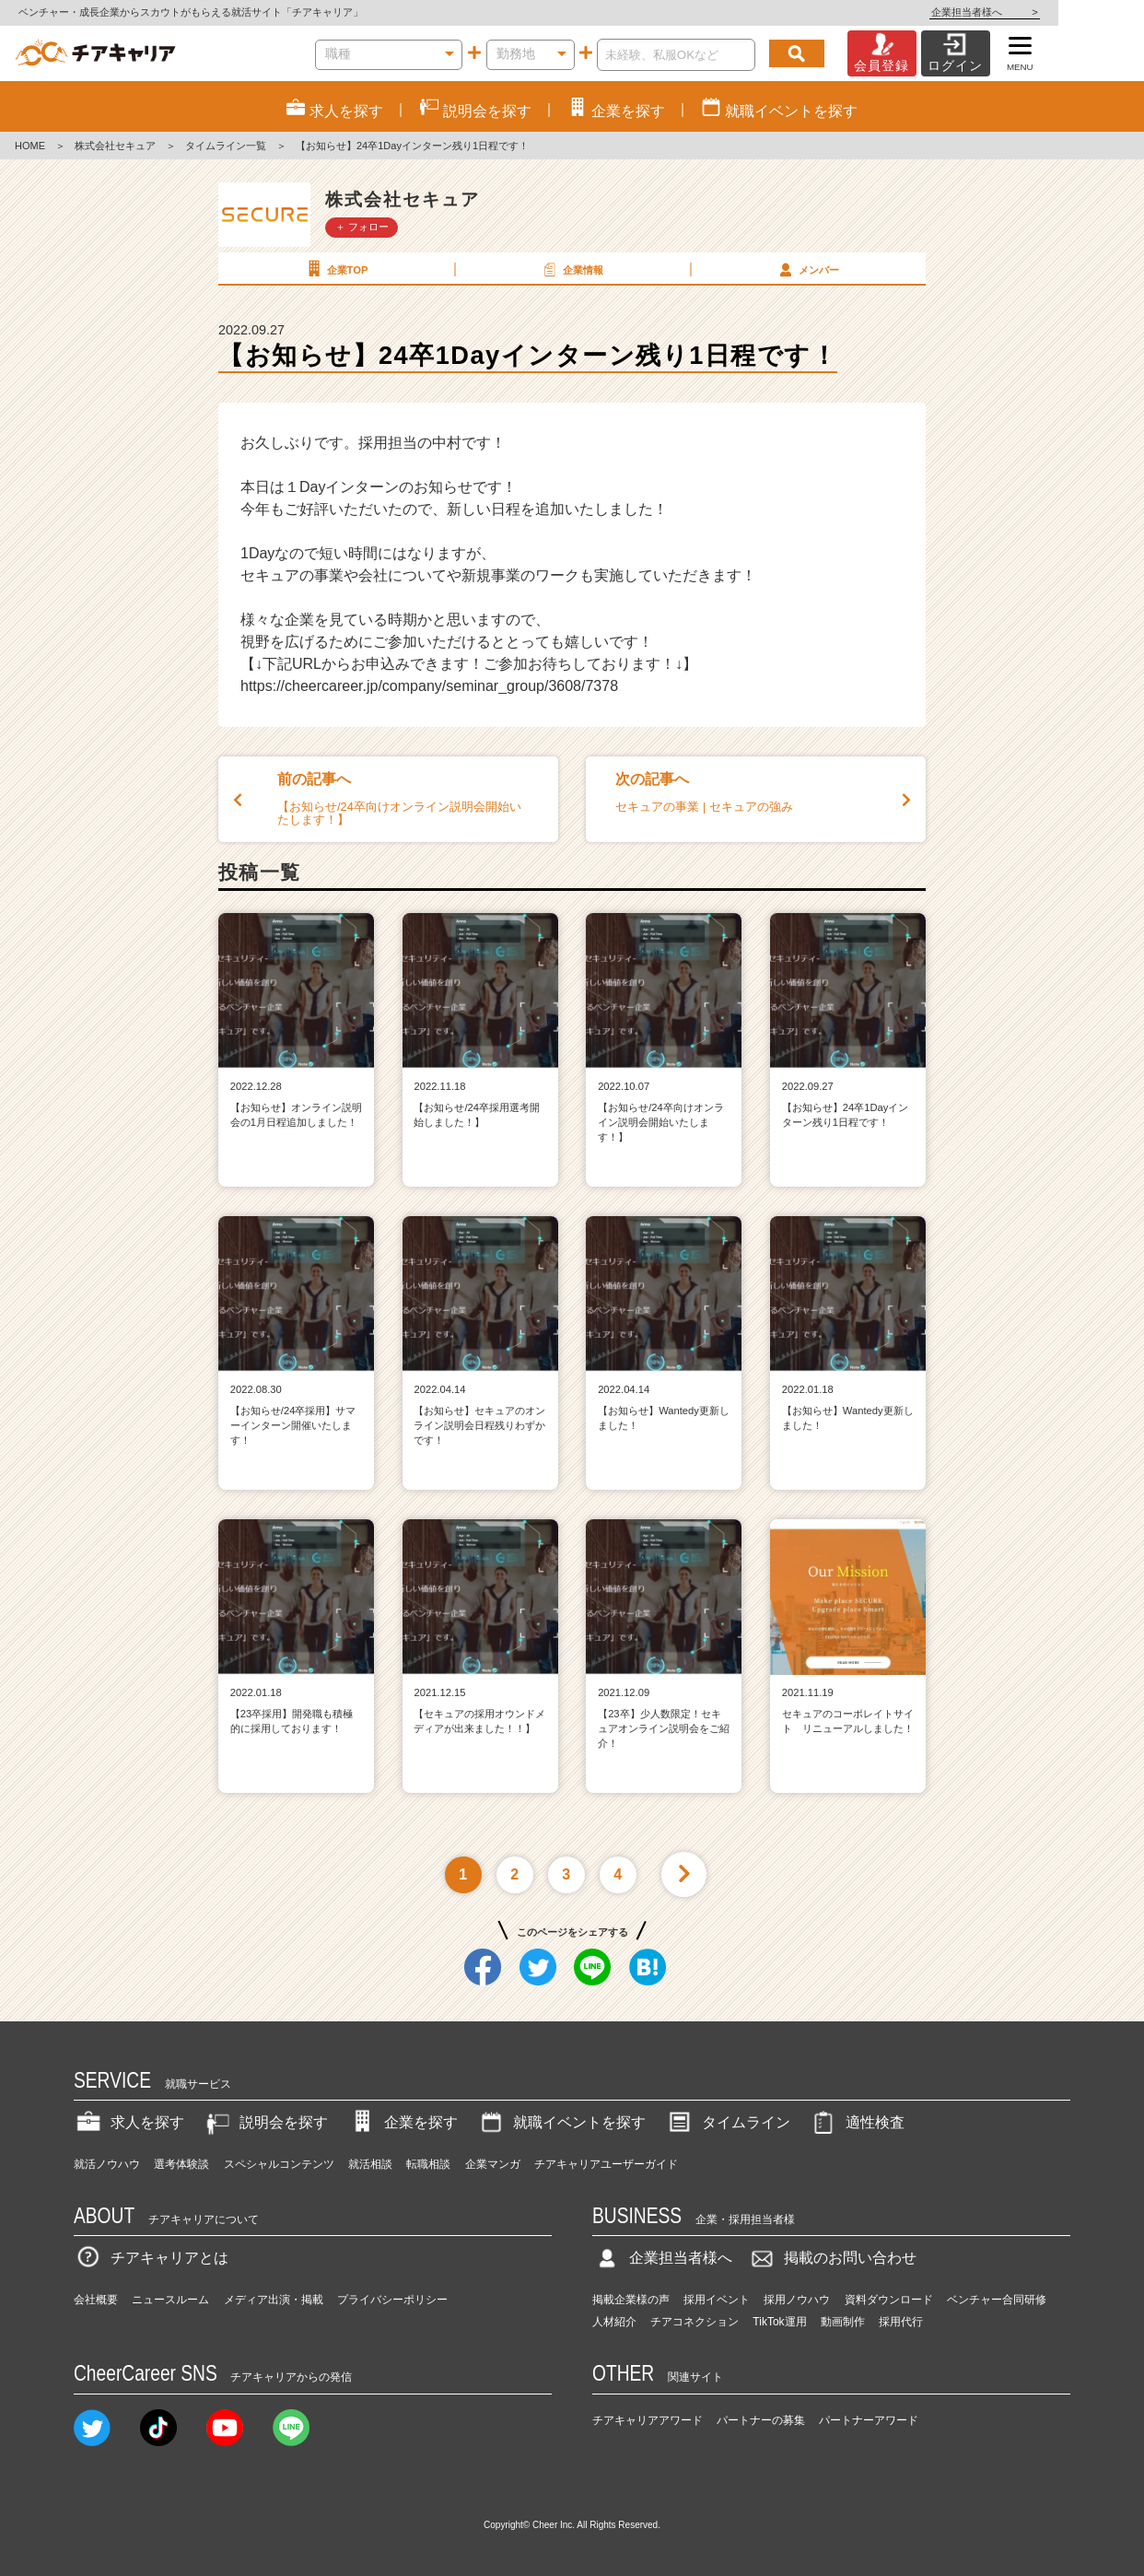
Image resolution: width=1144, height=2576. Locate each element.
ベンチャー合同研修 (996, 2299)
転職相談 (428, 2164)
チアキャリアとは (151, 2257)
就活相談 (370, 2164)
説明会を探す (265, 2122)
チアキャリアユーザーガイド (606, 2164)
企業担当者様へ (1070, 12)
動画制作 (843, 2321)
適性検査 (857, 2122)
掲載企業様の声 (631, 2299)
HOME (30, 145)
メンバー (807, 269)
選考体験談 (181, 2164)
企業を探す (402, 2122)
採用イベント (716, 2299)
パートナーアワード (868, 2420)
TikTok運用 (779, 2321)
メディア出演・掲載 (273, 2299)
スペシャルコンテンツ (279, 2164)
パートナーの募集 (761, 2420)
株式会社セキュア (115, 145)
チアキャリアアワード (647, 2420)
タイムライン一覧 (225, 145)
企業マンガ (492, 2164)
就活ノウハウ (107, 2164)
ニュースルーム (170, 2299)
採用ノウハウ (797, 2299)
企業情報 (571, 269)
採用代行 (901, 2321)
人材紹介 (614, 2321)
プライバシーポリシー (392, 2299)
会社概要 (96, 2299)
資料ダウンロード (889, 2299)
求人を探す (129, 2122)
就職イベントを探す (561, 2122)
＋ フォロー (362, 226)
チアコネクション (694, 2321)
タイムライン (727, 2122)
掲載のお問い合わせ (831, 2257)
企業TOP (335, 269)
